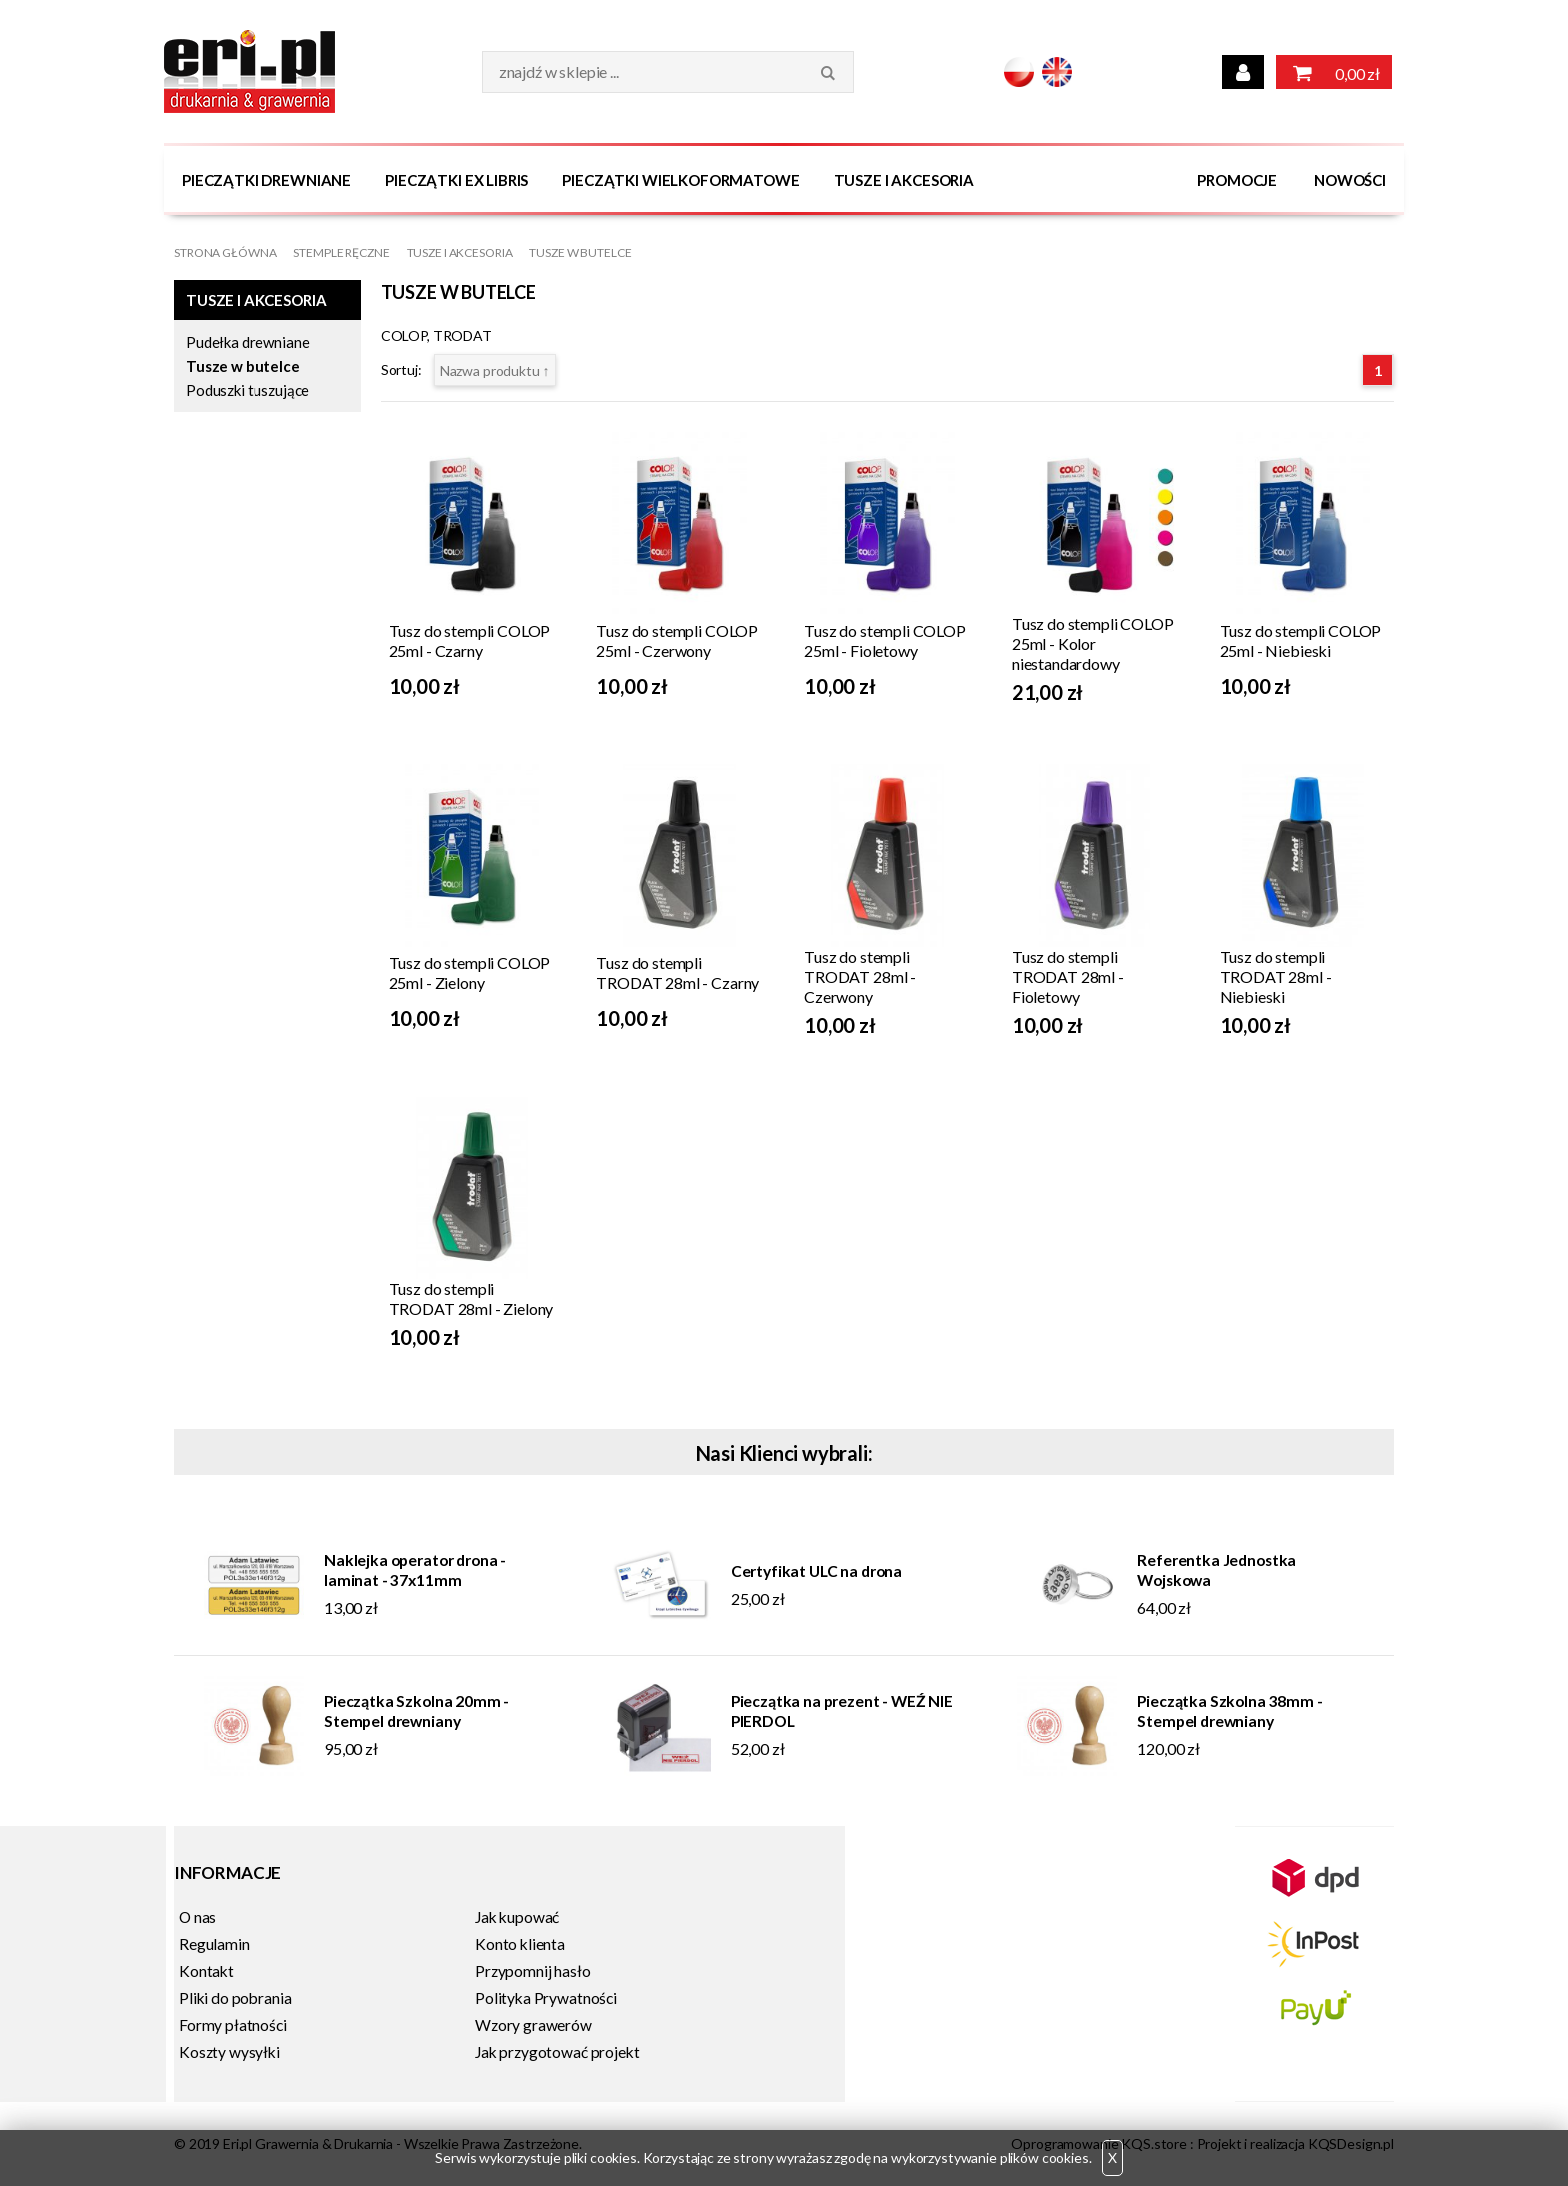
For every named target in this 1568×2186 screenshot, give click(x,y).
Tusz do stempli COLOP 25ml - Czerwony (677, 640)
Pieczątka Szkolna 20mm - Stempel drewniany (416, 1711)
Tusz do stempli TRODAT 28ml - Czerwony (860, 976)
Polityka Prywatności (546, 1998)
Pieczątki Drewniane (266, 180)
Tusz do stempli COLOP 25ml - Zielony (470, 972)
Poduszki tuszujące (247, 390)
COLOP (404, 335)
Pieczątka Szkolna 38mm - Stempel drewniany (1229, 1711)
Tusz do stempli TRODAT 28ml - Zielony (471, 1298)
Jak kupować (517, 1917)
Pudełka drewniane (247, 342)
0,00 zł (1334, 72)
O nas (197, 1917)
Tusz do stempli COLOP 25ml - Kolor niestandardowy (1093, 643)
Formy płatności (233, 2025)
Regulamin (214, 1944)
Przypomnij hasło (533, 1971)
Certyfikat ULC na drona (816, 1571)
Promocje (1237, 180)
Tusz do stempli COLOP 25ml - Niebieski (1301, 640)
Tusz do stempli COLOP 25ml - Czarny (470, 640)
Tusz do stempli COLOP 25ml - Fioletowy (885, 640)
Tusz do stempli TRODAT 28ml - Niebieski (1276, 976)
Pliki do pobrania (235, 1998)
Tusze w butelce (580, 252)
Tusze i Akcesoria (904, 180)
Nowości (1350, 180)
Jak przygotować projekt (557, 2052)
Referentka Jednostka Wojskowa (1216, 1570)
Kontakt (206, 1971)
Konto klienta (520, 1944)
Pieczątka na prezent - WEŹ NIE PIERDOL (842, 1711)
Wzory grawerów (533, 2025)
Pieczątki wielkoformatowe (680, 180)
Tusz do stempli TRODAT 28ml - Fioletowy (1068, 976)
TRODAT (462, 335)
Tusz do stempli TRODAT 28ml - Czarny (677, 972)
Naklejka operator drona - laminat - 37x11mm (415, 1570)
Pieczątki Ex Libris (456, 180)
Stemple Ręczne (341, 252)
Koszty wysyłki (229, 2052)
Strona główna (225, 252)
